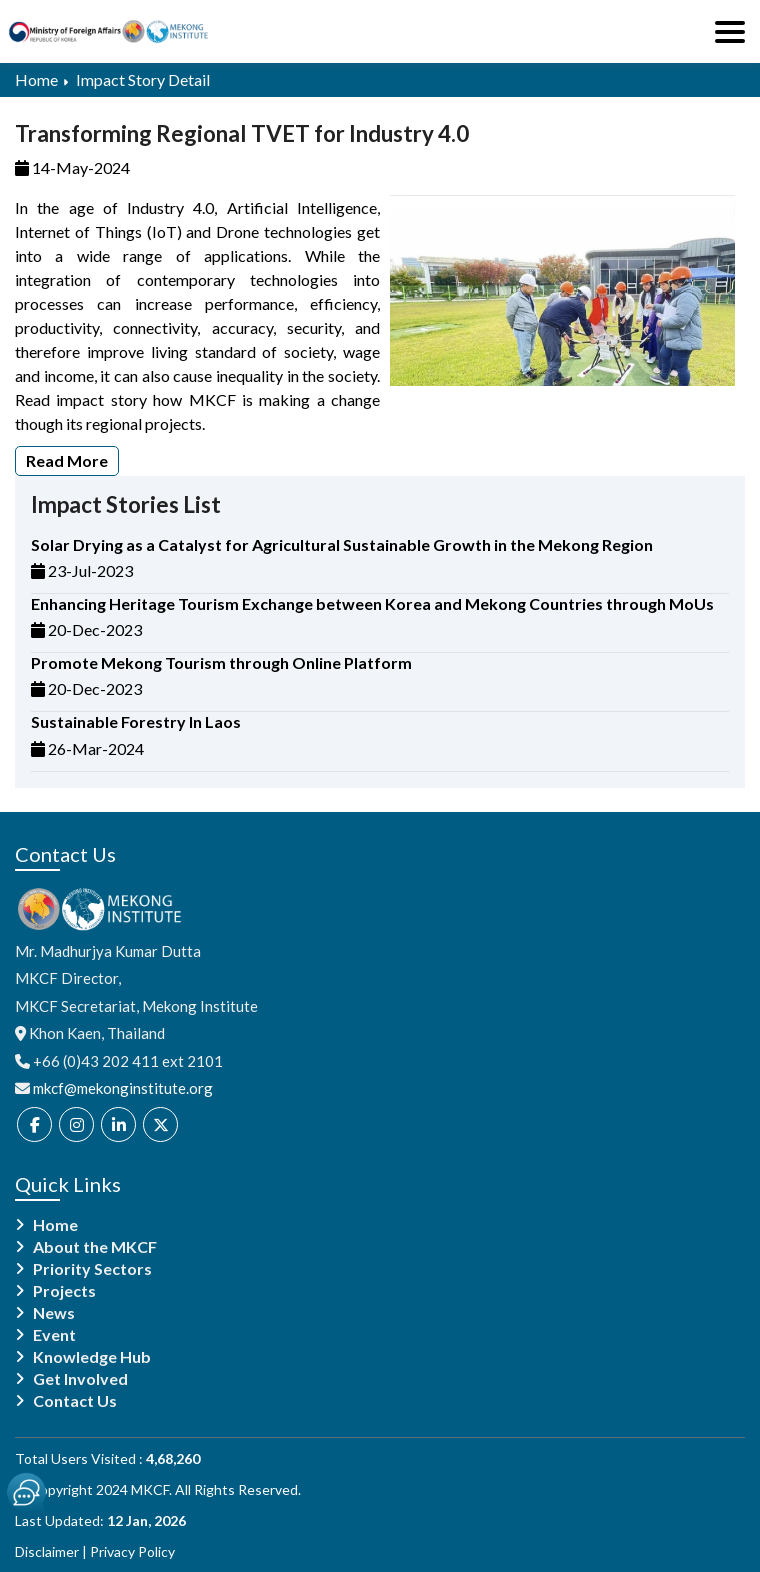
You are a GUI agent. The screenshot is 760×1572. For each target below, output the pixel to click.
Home (36, 79)
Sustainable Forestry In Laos (136, 721)
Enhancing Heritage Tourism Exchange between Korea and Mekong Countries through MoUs (372, 603)
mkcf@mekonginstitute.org (123, 1088)
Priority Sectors (92, 1269)
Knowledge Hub (92, 1357)
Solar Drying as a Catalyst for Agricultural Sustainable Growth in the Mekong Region (342, 544)
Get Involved (80, 1379)
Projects (64, 1291)
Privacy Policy (132, 1551)
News (54, 1313)
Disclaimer (47, 1551)
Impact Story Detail (143, 79)
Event (54, 1335)
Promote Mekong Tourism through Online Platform (221, 662)
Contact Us (75, 1401)
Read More (67, 460)
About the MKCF (95, 1247)
